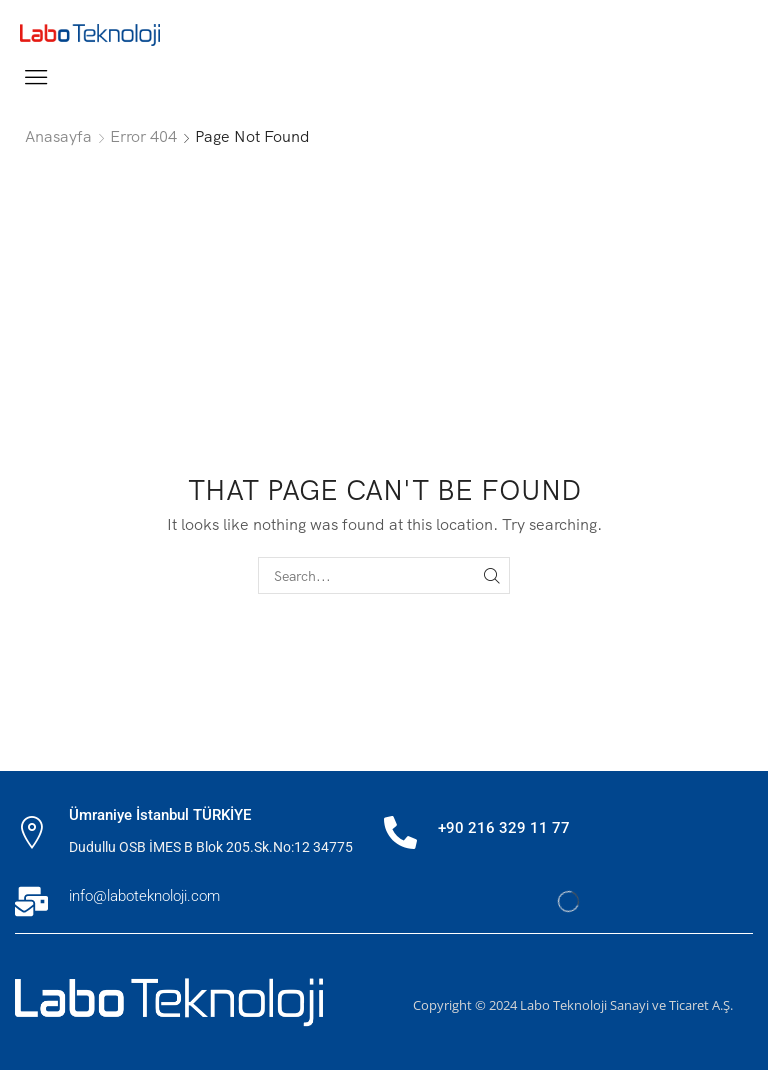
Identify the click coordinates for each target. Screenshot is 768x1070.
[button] (36, 77)
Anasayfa (58, 136)
